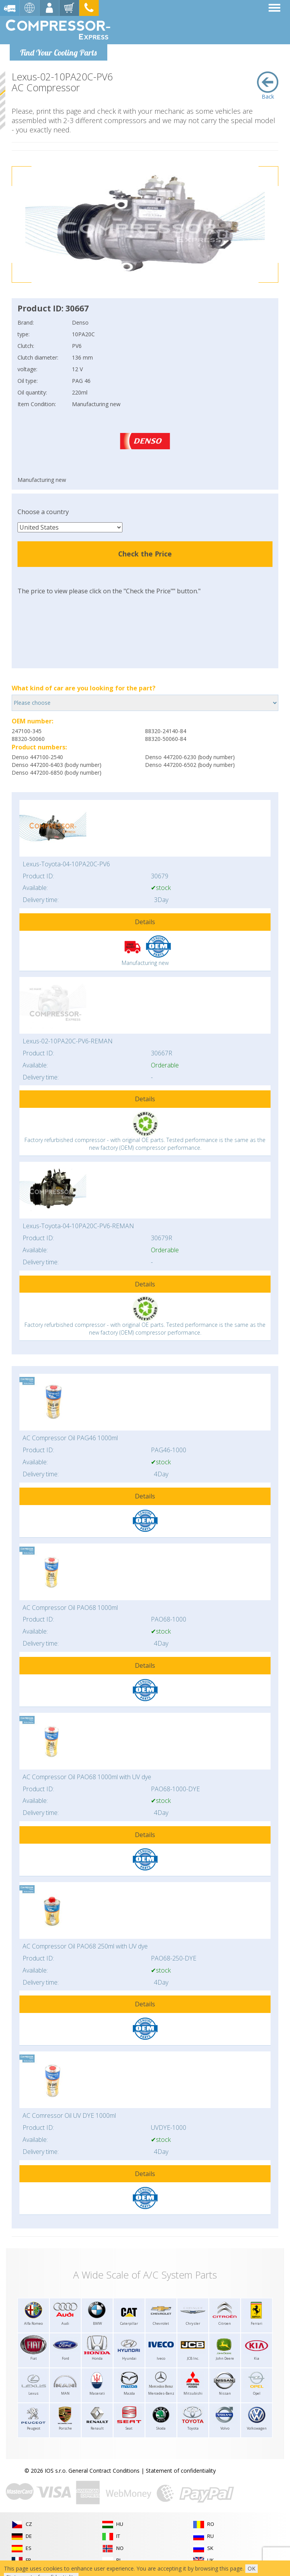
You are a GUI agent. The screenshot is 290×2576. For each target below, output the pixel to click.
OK (251, 2568)
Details (145, 922)
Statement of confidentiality (181, 2470)
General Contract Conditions (104, 2470)
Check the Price (145, 553)
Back (267, 85)
